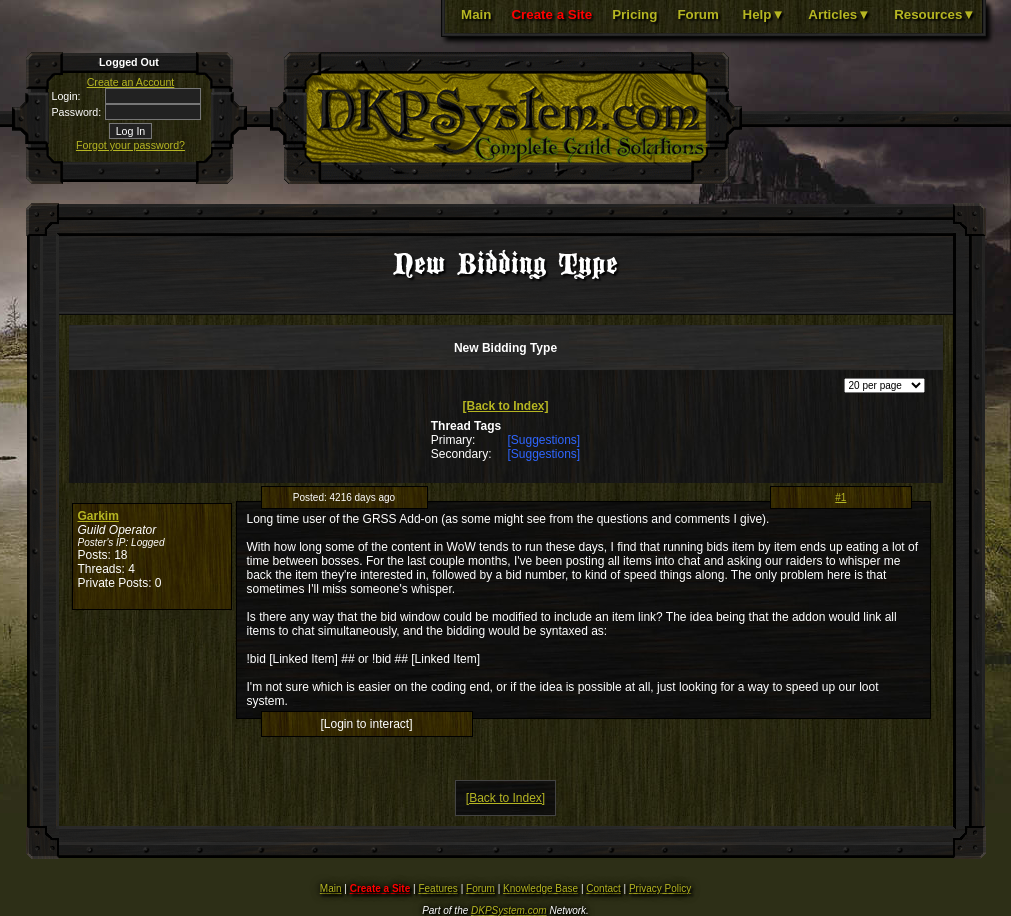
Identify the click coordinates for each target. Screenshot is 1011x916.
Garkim (98, 516)
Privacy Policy (660, 888)
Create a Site (551, 14)
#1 (840, 497)
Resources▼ (934, 14)
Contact (603, 888)
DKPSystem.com (509, 910)
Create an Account (131, 82)
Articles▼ (839, 14)
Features (437, 888)
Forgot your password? (130, 145)
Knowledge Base (540, 888)
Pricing (634, 14)
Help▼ (764, 14)
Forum (697, 14)
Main (476, 14)
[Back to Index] (505, 406)
